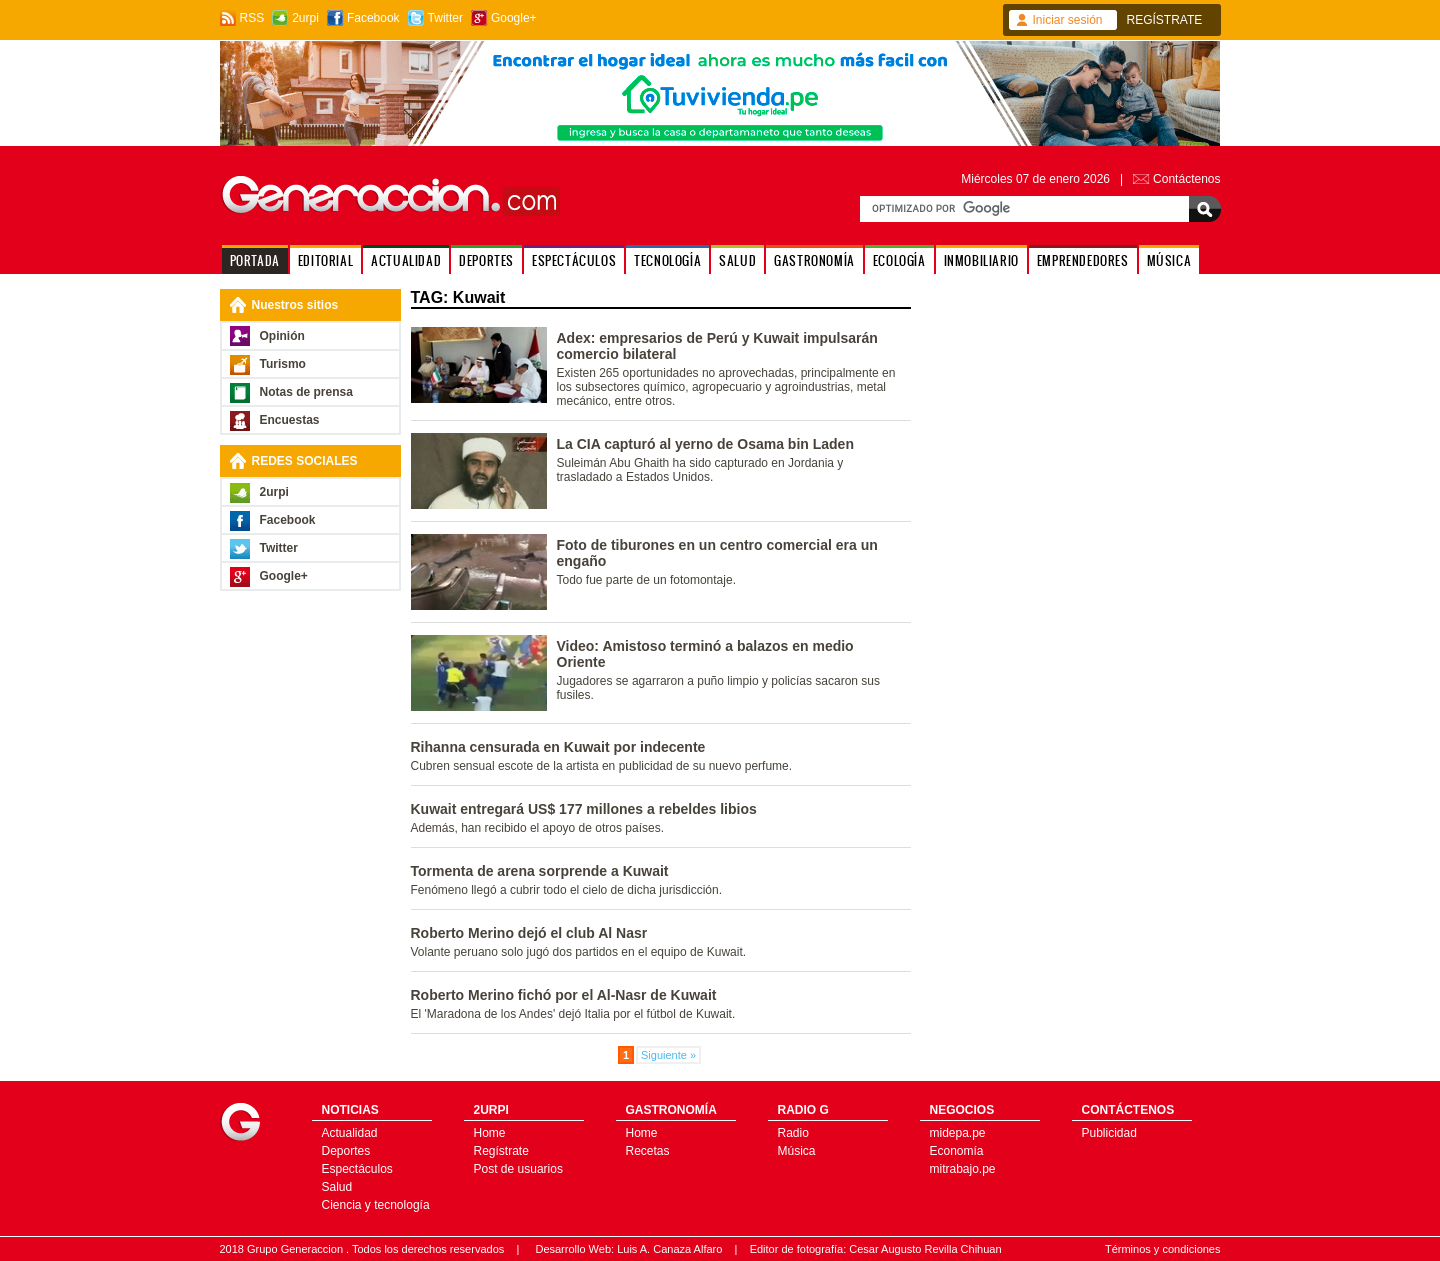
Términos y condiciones (1163, 1249)
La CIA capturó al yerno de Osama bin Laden (705, 444)
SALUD (737, 260)
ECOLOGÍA (899, 260)
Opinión (282, 336)
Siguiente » (668, 1055)
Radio (793, 1133)
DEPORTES (486, 260)
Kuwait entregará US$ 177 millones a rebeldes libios (584, 809)
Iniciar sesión (1068, 20)
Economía (957, 1151)
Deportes (346, 1151)
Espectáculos (357, 1169)
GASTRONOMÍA (814, 260)
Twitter (445, 18)
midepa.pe (958, 1133)
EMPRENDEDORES (1083, 260)
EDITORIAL (325, 260)
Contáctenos (1186, 179)
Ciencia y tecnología (376, 1205)
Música (797, 1151)
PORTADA (255, 260)
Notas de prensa (306, 392)
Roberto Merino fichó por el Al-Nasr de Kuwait (564, 995)
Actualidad (350, 1133)
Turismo (283, 364)
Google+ (514, 18)
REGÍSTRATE (1165, 20)
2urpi (305, 18)
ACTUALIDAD (406, 260)
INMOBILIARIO (981, 260)
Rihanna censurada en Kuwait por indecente (558, 747)
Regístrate (501, 1151)
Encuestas (290, 420)
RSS (252, 18)
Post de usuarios (518, 1169)
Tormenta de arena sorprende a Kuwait (540, 871)
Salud (337, 1187)
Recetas (648, 1151)
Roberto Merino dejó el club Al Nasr (529, 933)
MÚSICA (1169, 260)
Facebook (373, 18)
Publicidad (1109, 1133)
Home (490, 1133)
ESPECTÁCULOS (574, 260)
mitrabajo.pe (963, 1169)
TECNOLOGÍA (667, 260)
